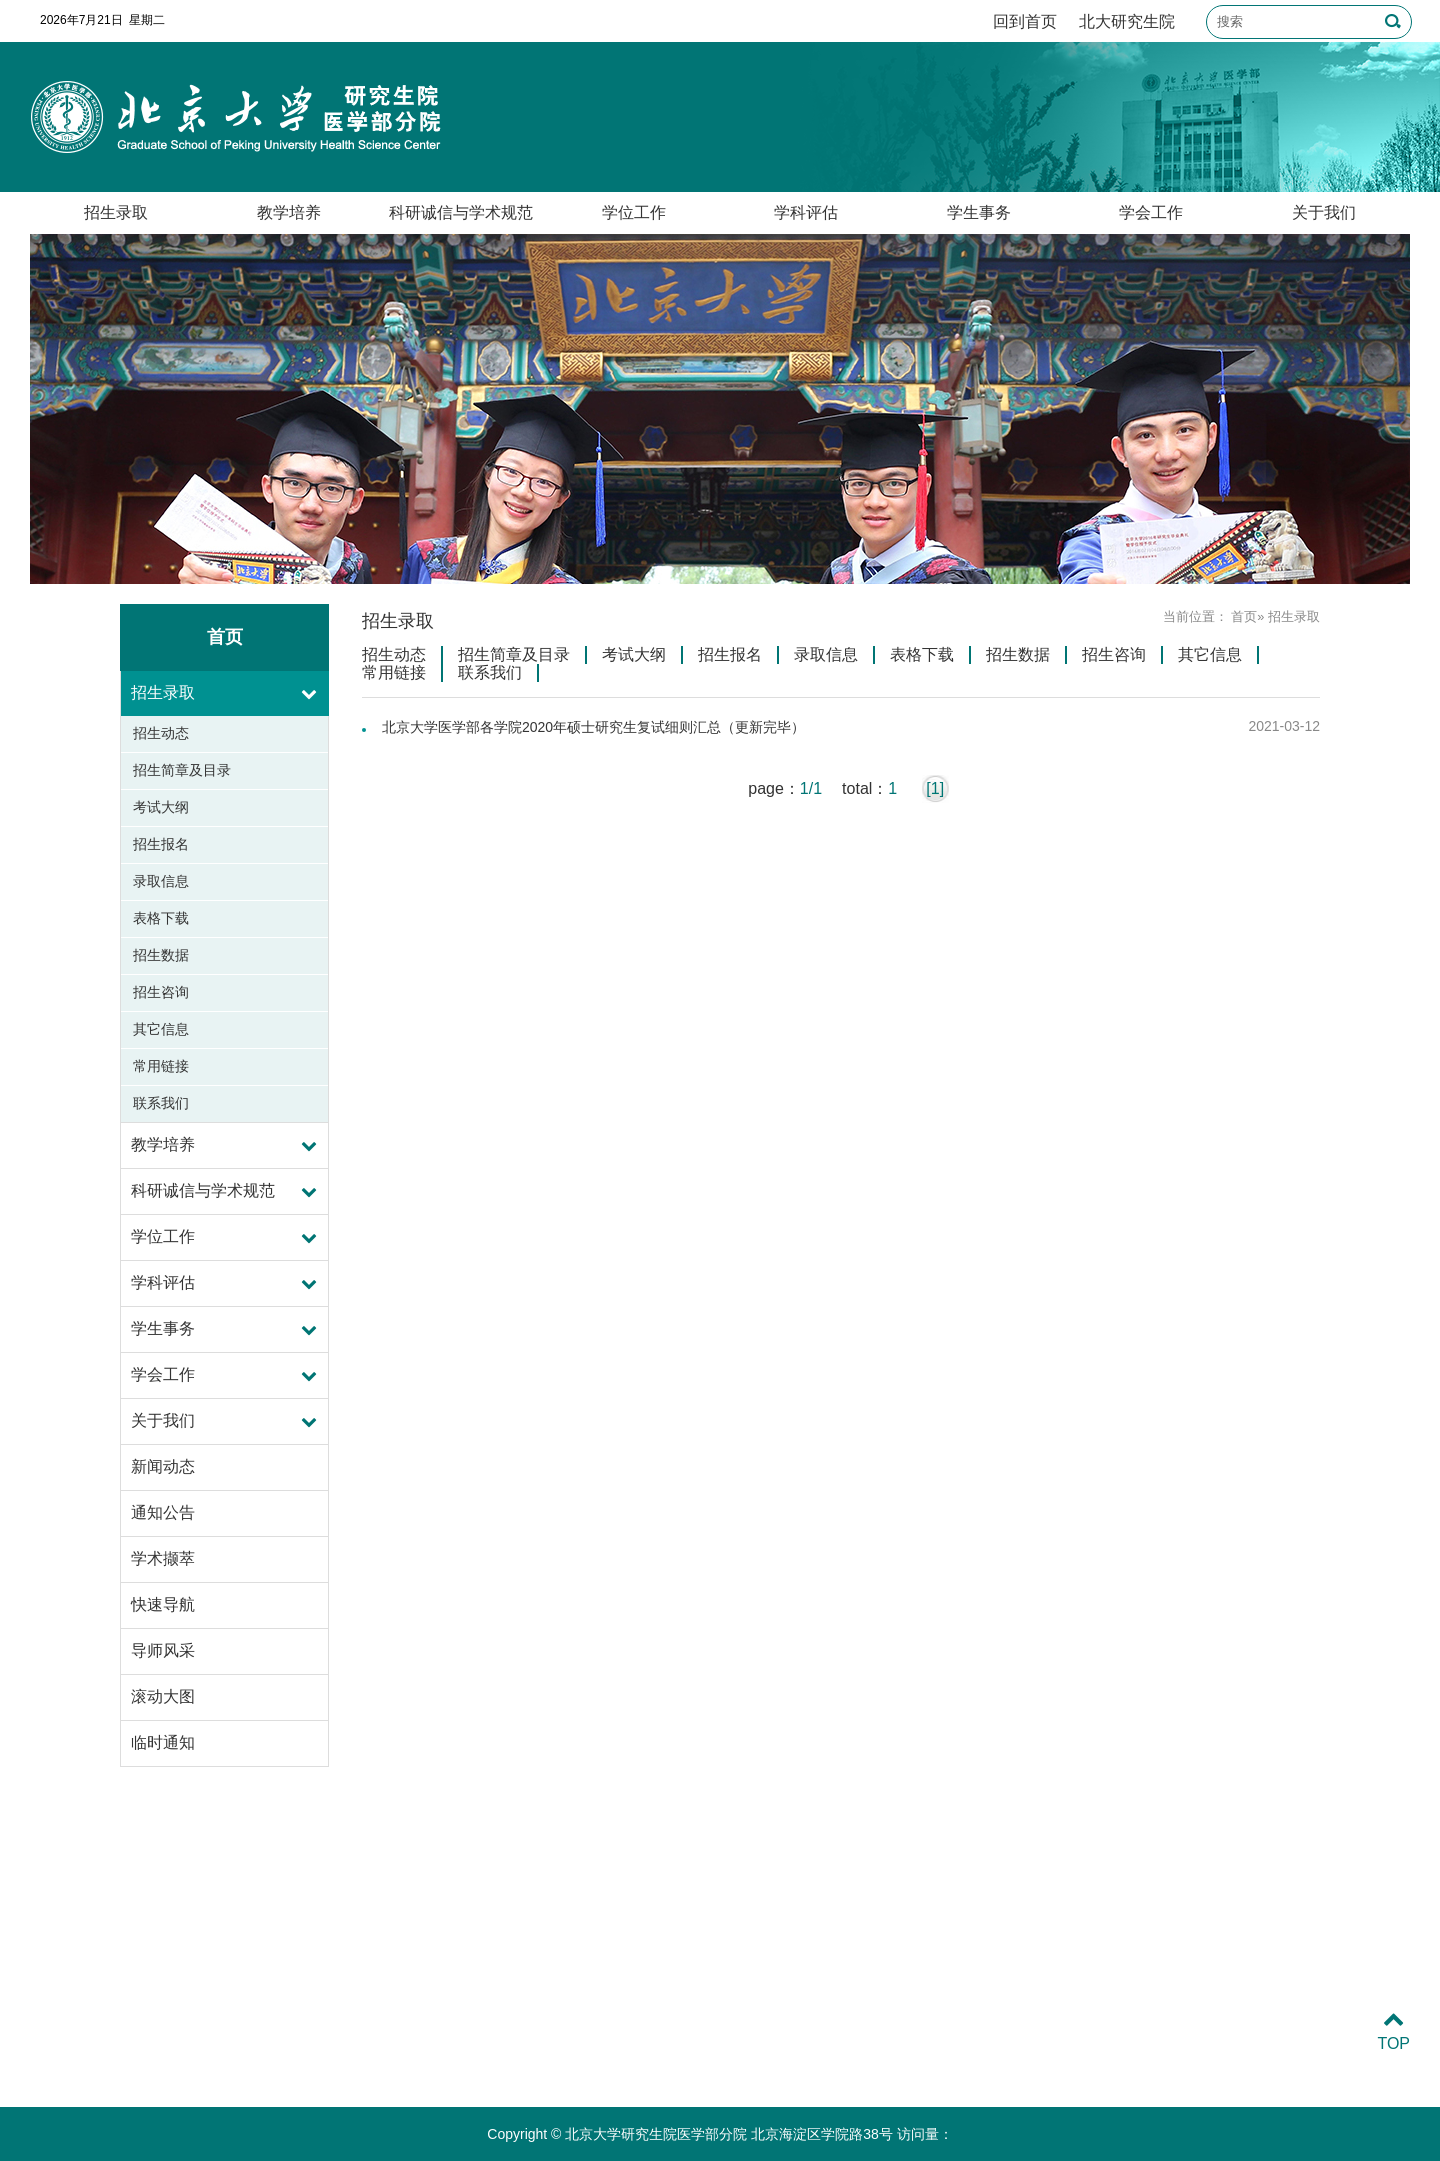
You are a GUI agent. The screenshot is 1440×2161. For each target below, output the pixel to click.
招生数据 (161, 955)
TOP (1393, 2031)
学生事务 (979, 212)
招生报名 (161, 844)
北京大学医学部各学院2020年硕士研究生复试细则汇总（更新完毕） (593, 727)
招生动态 (161, 733)
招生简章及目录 (182, 770)
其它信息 (161, 1029)
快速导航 (163, 1604)
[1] (935, 788)
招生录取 (116, 212)
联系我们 (161, 1103)
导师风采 (163, 1650)
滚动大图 (163, 1696)
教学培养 (289, 212)
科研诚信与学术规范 (461, 212)
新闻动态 (163, 1466)
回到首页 (1025, 21)
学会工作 (1151, 212)
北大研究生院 (1127, 21)
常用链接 (161, 1066)
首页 (1244, 616)
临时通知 (163, 1742)
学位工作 (634, 212)
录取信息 (161, 881)
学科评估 (806, 212)
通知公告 (163, 1512)
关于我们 (1324, 212)
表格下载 (161, 918)
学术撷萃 (163, 1558)
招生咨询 (161, 992)
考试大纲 (161, 807)
